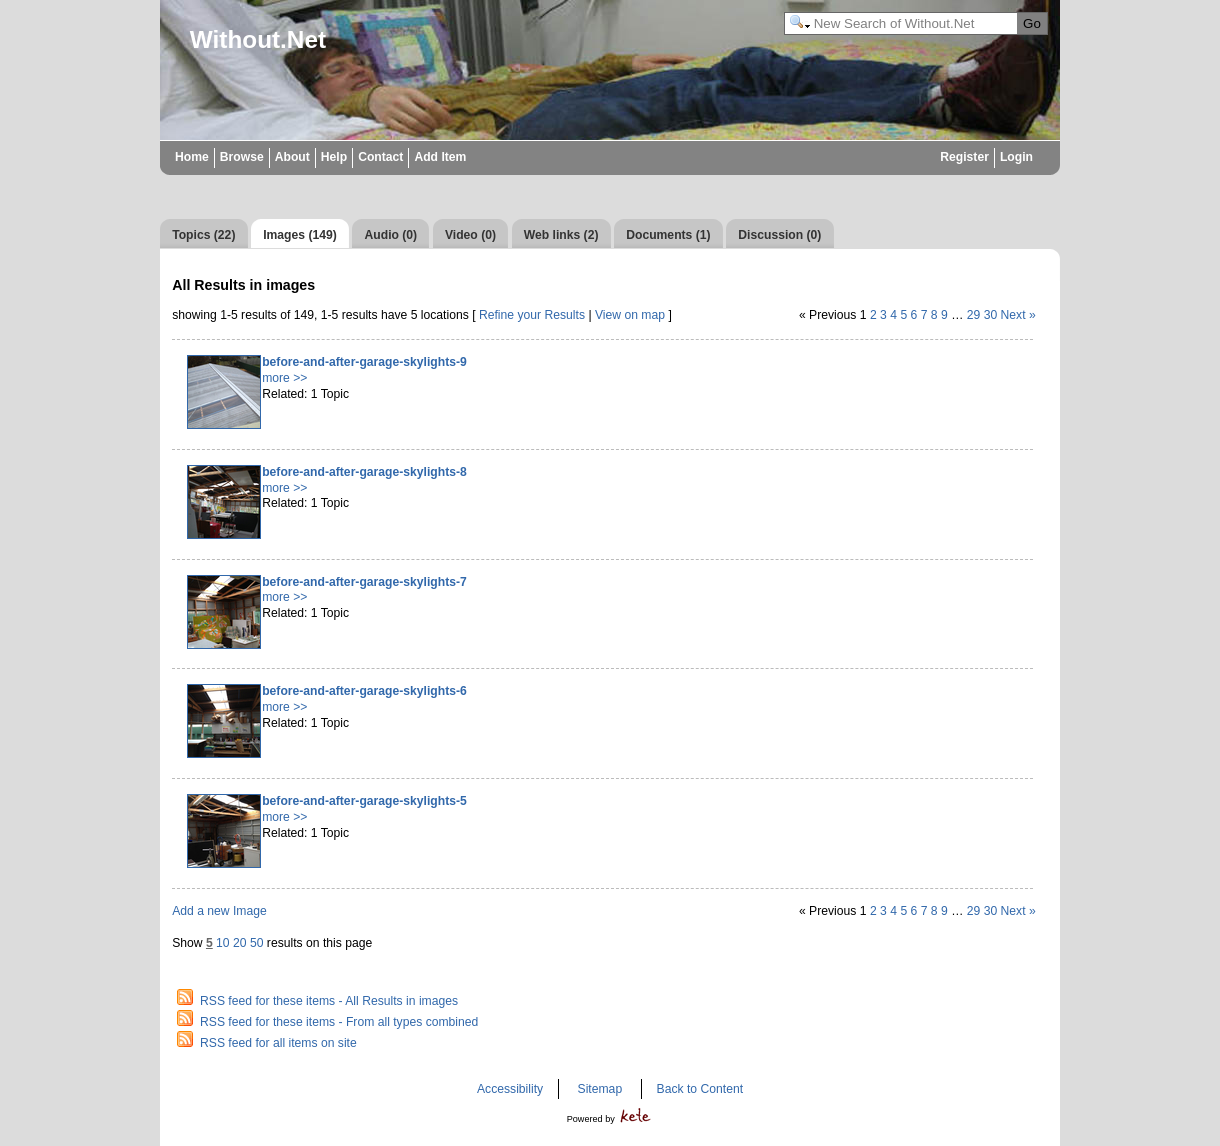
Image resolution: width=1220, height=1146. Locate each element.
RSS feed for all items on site (278, 1043)
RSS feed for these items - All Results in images (329, 1001)
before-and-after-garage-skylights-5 (364, 801)
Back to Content (700, 1089)
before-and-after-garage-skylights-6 (364, 691)
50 (257, 943)
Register (964, 157)
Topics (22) (203, 235)
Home (192, 157)
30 (991, 315)
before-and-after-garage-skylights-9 (364, 362)
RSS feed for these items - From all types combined (339, 1022)
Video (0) (470, 235)
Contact (380, 157)
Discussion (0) (779, 235)
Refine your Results (532, 315)
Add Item (440, 157)
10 (223, 943)
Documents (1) (668, 235)
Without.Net (258, 39)
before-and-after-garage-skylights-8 (364, 472)
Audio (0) (391, 235)
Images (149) (300, 235)
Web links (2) (561, 235)
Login (1016, 157)
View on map (630, 315)
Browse (242, 157)
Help (334, 157)
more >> (284, 378)
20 (240, 943)
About (292, 157)
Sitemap (600, 1089)
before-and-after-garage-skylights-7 (364, 582)
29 (974, 315)
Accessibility (510, 1089)
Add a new (219, 911)
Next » (1018, 315)
